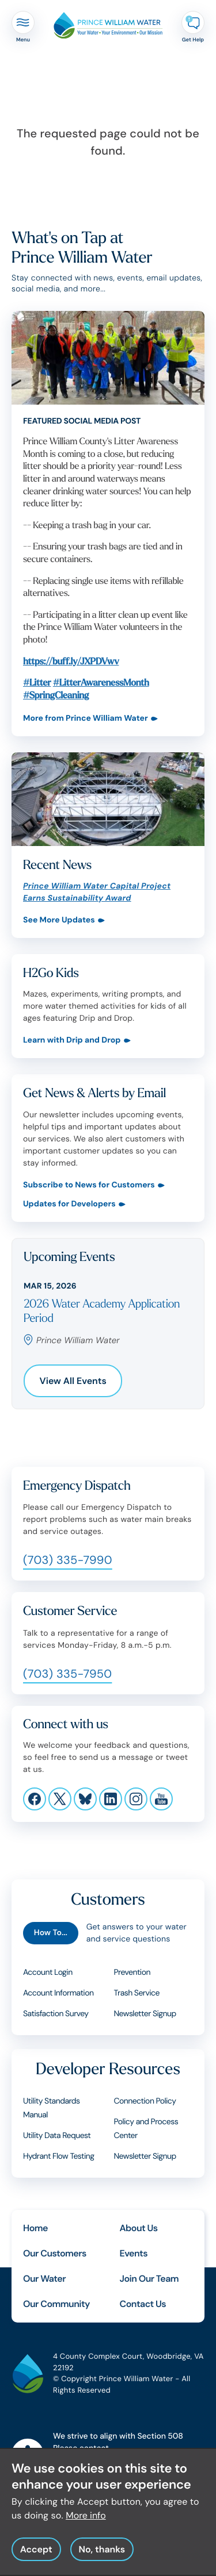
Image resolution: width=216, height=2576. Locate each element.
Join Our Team (149, 2279)
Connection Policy (145, 2101)
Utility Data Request (56, 2136)
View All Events (73, 1381)
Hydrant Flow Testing (58, 2156)
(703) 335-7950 (67, 1674)
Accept (36, 2560)
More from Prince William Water (85, 719)
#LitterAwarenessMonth (101, 683)
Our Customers (54, 2253)
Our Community (56, 2304)
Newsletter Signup (145, 2014)
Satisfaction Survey (56, 2014)
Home (35, 2228)
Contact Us (143, 2304)
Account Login (48, 1972)
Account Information (58, 1993)
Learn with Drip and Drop (72, 1040)
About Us (139, 2228)
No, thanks (101, 2560)
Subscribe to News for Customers (89, 1185)
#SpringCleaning (56, 695)
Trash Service (137, 1993)
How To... (50, 1933)
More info (86, 2526)
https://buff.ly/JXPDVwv (71, 661)
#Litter (37, 683)
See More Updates (59, 920)
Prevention (132, 1972)
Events (134, 2253)
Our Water (44, 2279)
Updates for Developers (69, 1204)
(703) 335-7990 (67, 1560)
